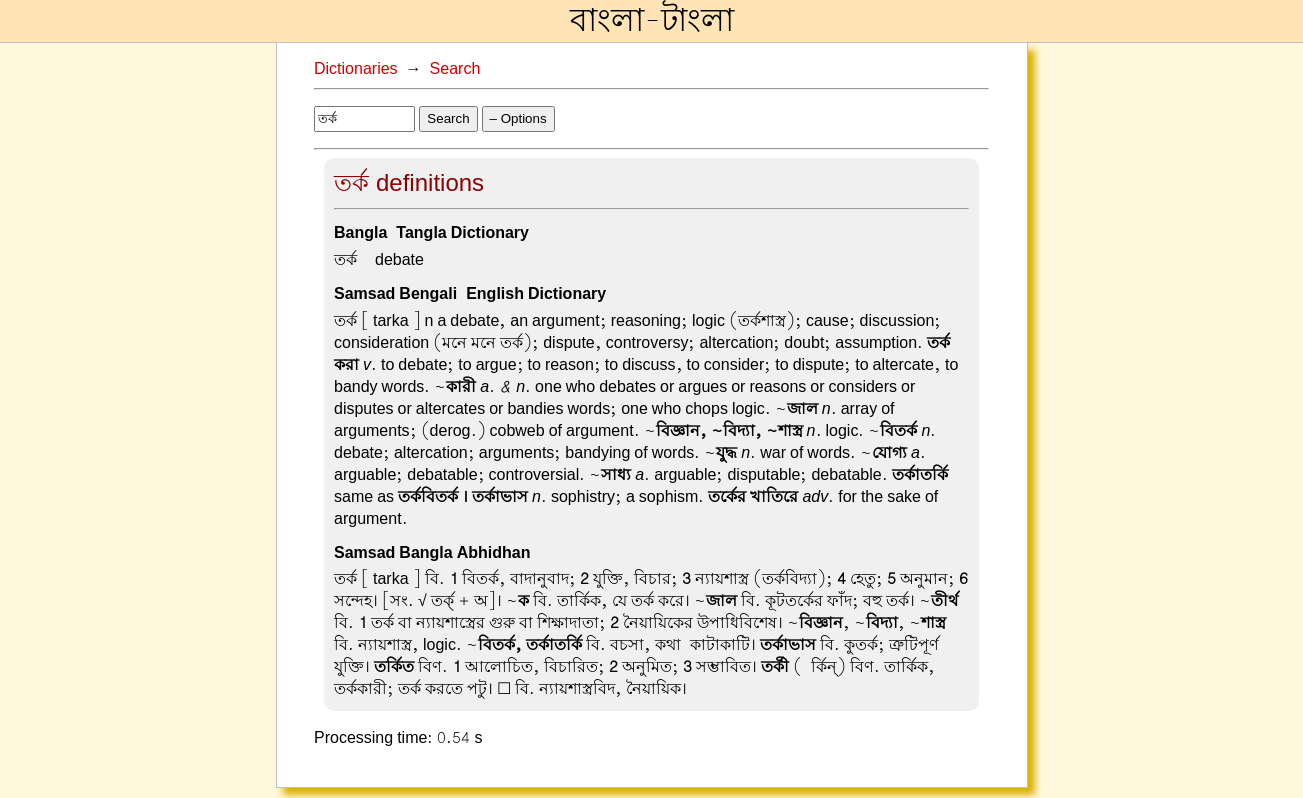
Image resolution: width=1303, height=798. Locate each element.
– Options (518, 118)
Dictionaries (356, 69)
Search (455, 69)
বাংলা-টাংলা (652, 21)
